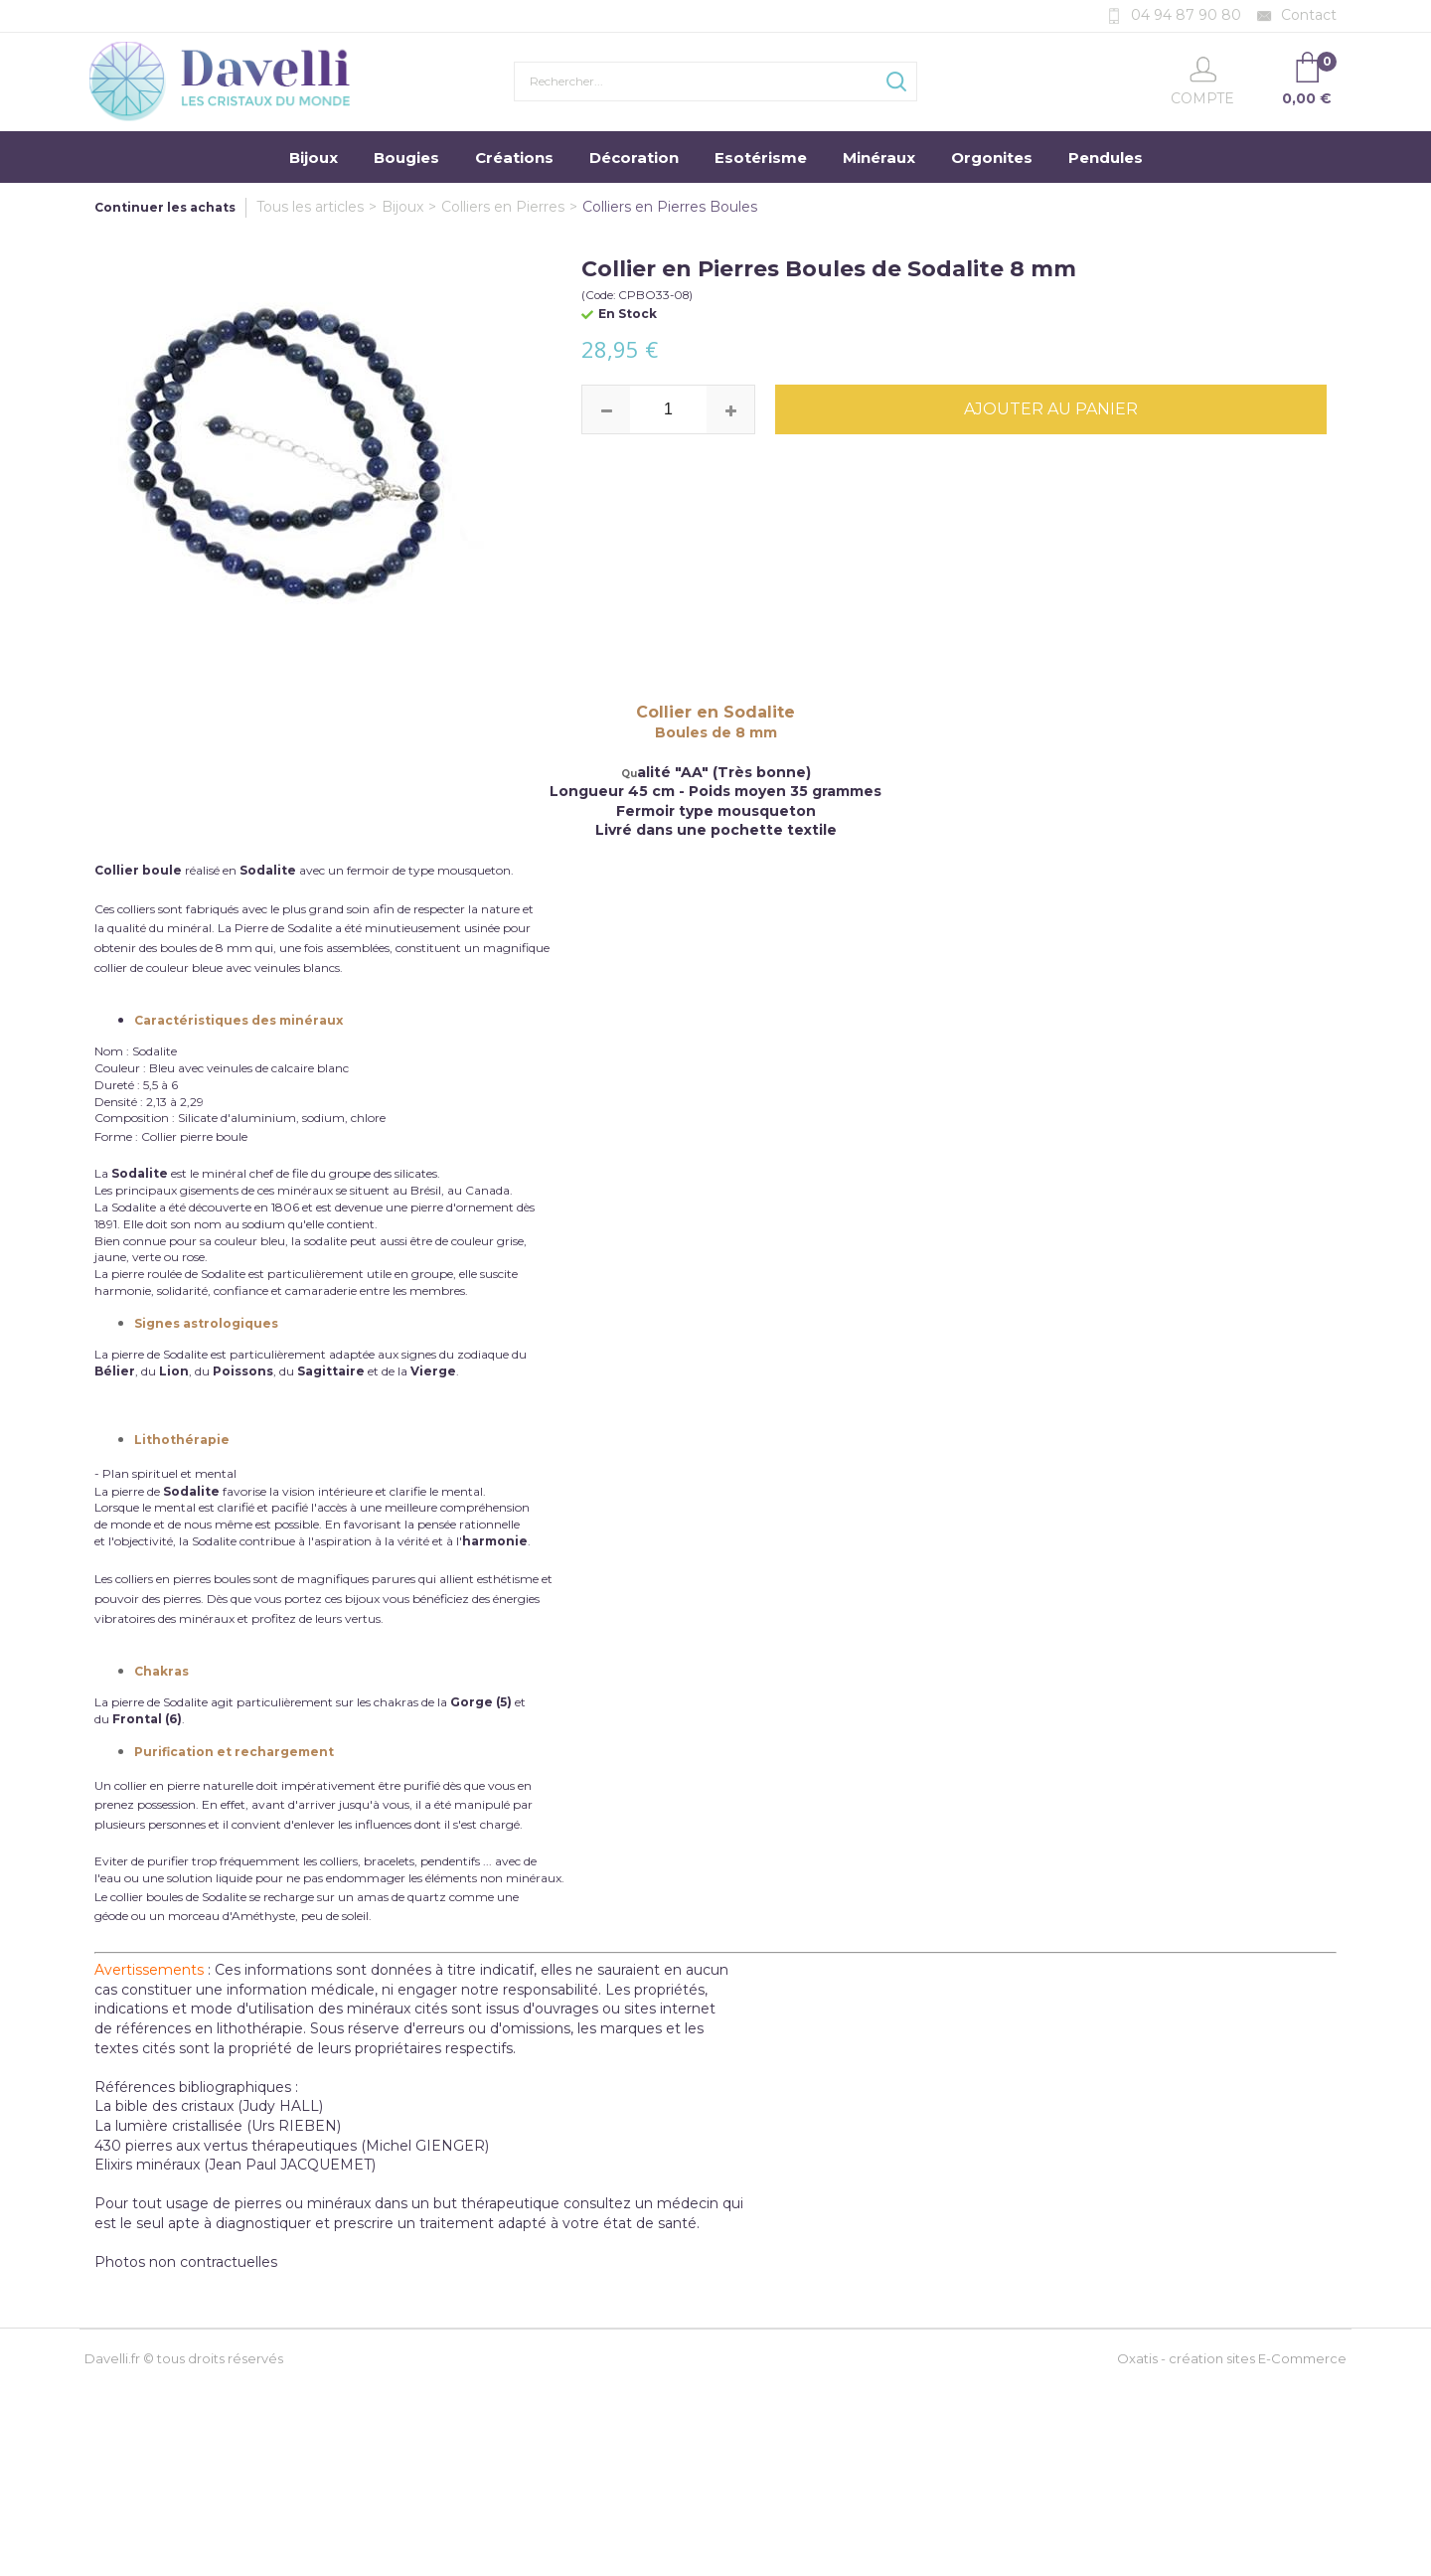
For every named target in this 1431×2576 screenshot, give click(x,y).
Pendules (1105, 157)
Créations (514, 157)
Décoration (634, 157)
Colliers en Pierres (502, 207)
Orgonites (992, 157)
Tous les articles (310, 207)
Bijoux (313, 157)
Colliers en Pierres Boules (669, 207)
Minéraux (879, 157)
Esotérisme (761, 157)
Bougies (406, 157)
